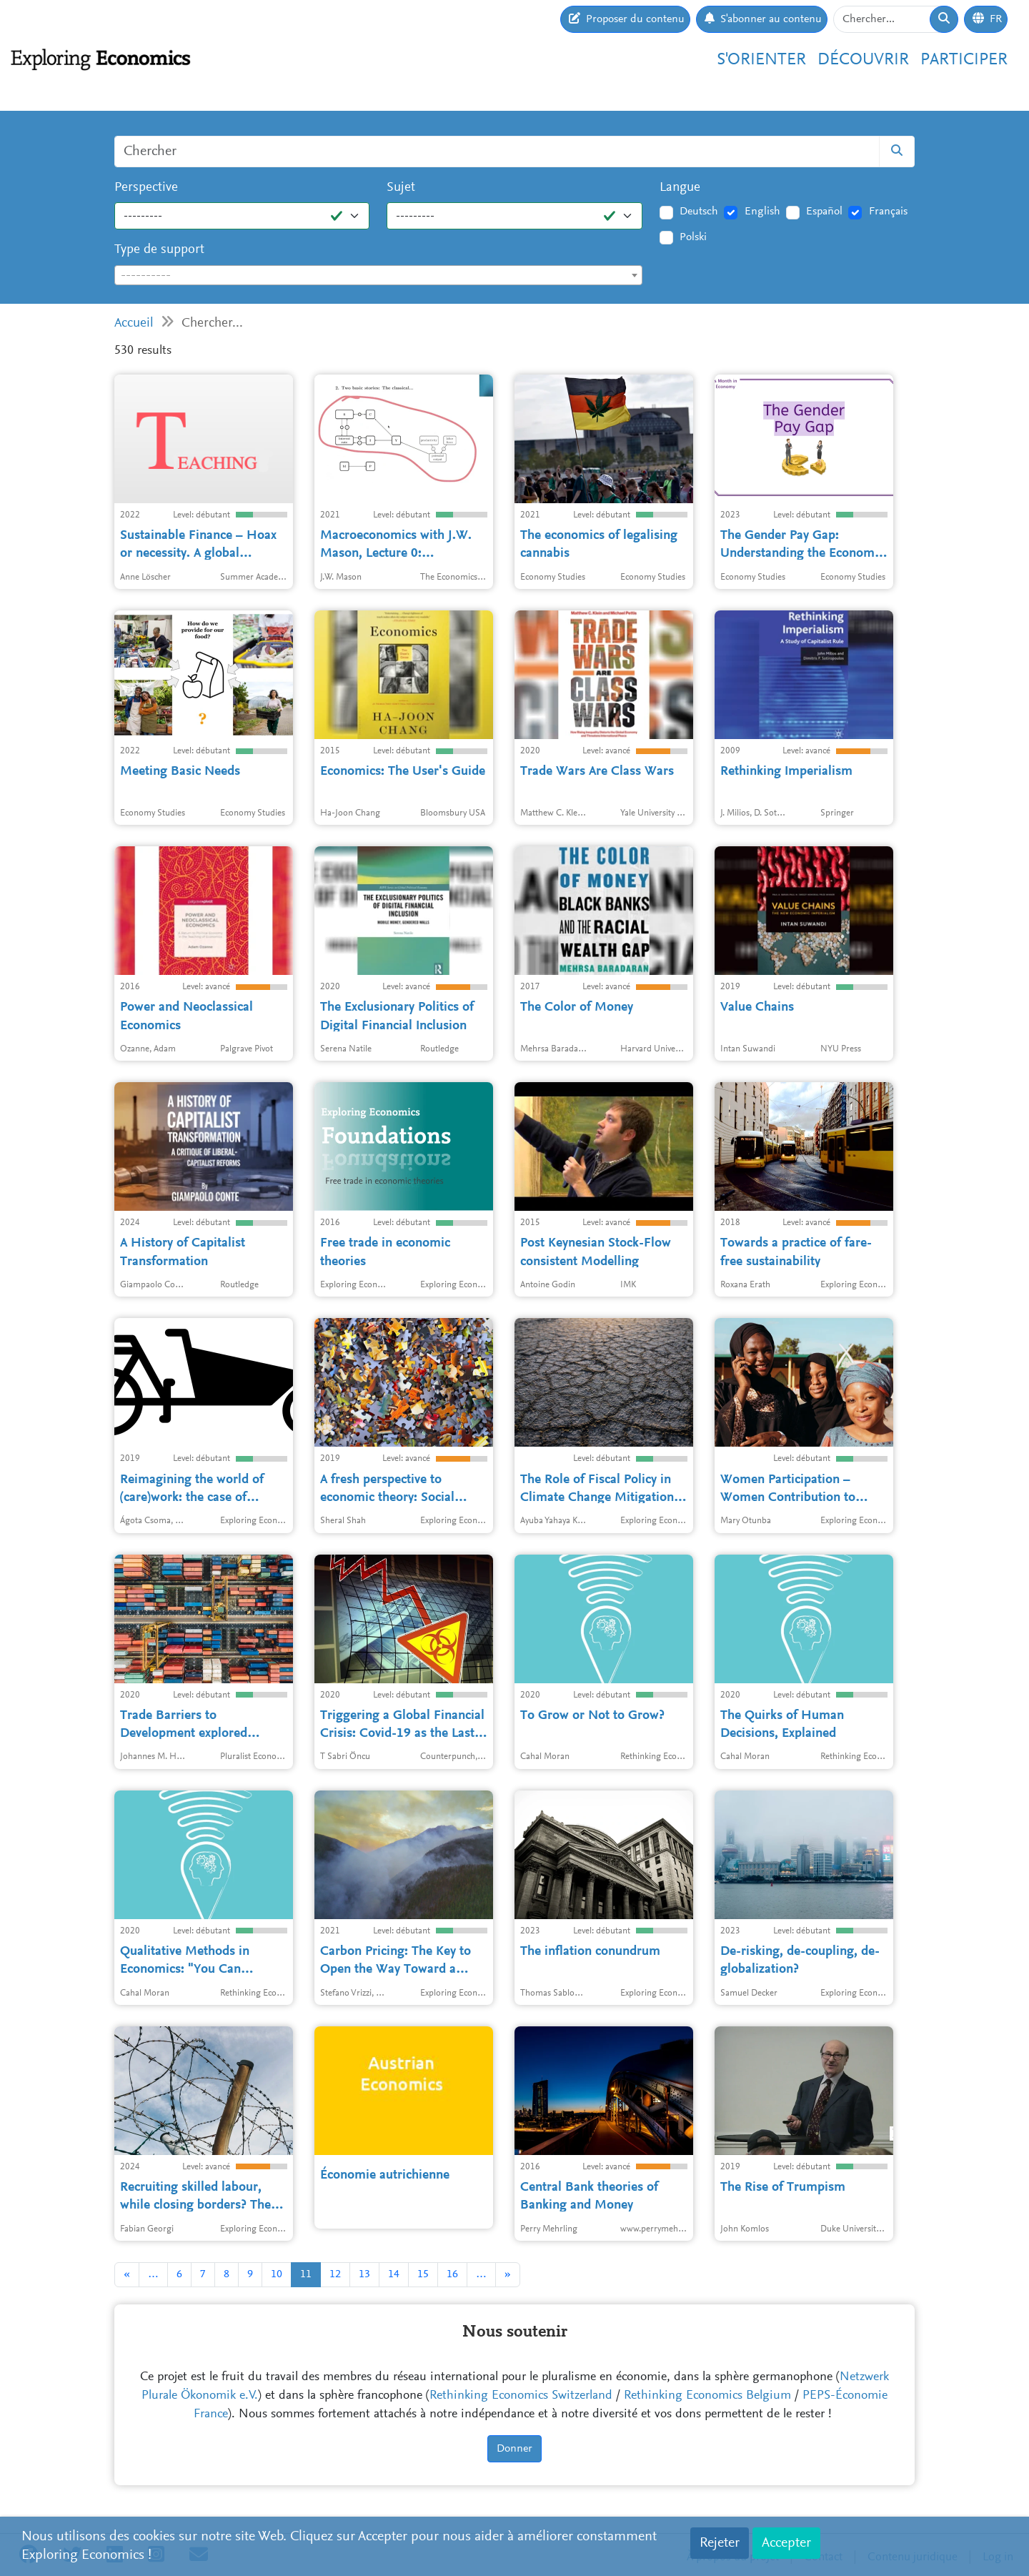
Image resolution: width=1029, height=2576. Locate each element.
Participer (964, 60)
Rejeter (720, 2543)
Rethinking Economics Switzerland (520, 2395)
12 (335, 2274)
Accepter (786, 2543)
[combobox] (378, 275)
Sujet (401, 187)
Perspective (146, 187)
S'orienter (761, 60)
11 (306, 2274)
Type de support (159, 250)
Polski (693, 237)
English (762, 211)
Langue (680, 187)
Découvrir (863, 60)
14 (393, 2274)
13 (364, 2274)
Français (888, 211)
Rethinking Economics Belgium (707, 2395)
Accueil (134, 323)
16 (452, 2274)
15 (423, 2274)
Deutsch (699, 211)
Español (824, 211)
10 (276, 2274)
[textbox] (378, 276)
